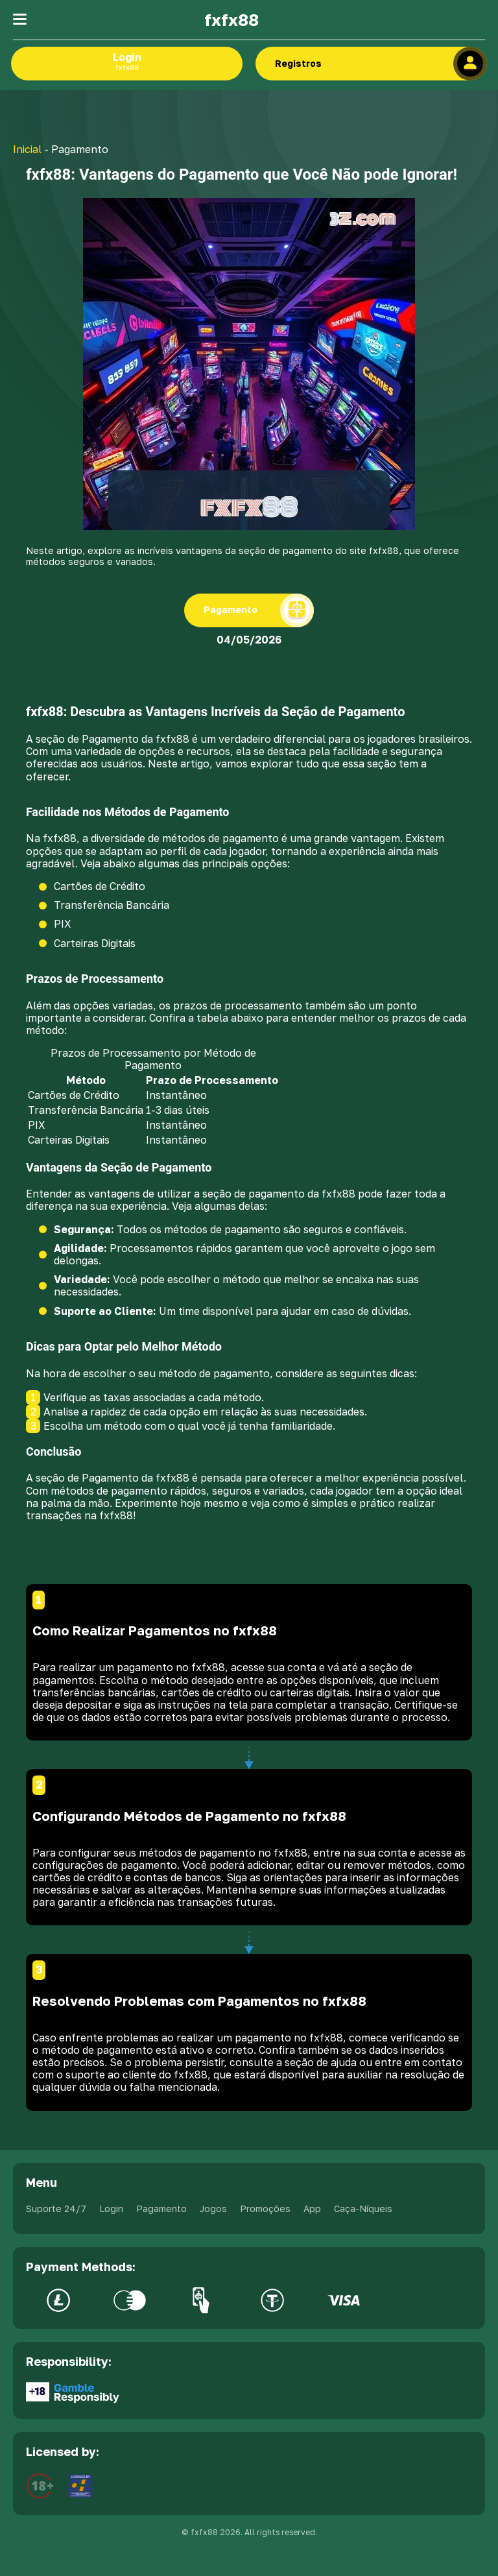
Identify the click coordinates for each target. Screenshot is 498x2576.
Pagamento (161, 2208)
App (312, 2208)
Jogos (213, 2208)
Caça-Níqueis (363, 2208)
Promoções (265, 2208)
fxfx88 (231, 20)
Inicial (27, 149)
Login (127, 61)
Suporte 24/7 (56, 2208)
